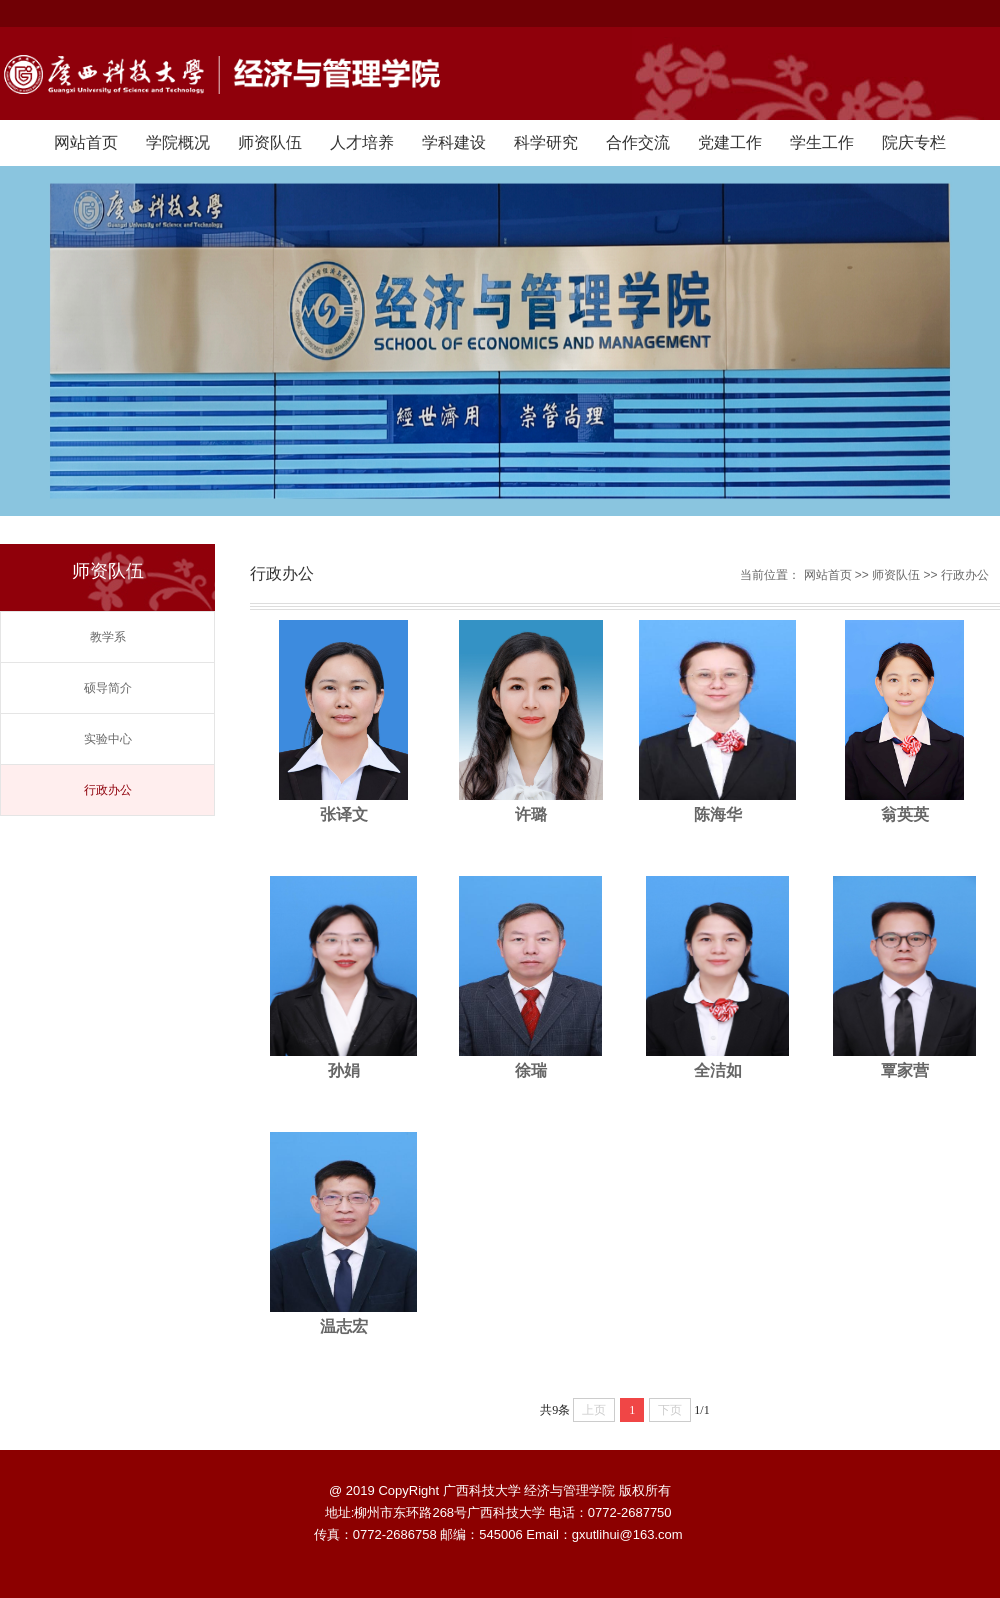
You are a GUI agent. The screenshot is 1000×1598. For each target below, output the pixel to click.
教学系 (108, 637)
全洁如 (718, 1070)
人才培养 (362, 142)
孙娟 (344, 1070)
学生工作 (822, 142)
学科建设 (454, 142)
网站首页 (86, 142)
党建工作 (730, 142)
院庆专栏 (914, 142)
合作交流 (638, 142)
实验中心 (108, 739)
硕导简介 (108, 688)
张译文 (344, 814)
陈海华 (718, 814)
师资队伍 (270, 142)
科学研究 (546, 142)
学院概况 (178, 142)
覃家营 (905, 1070)
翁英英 (905, 814)
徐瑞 (531, 1070)
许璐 (531, 814)
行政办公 (108, 790)
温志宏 (344, 1326)
